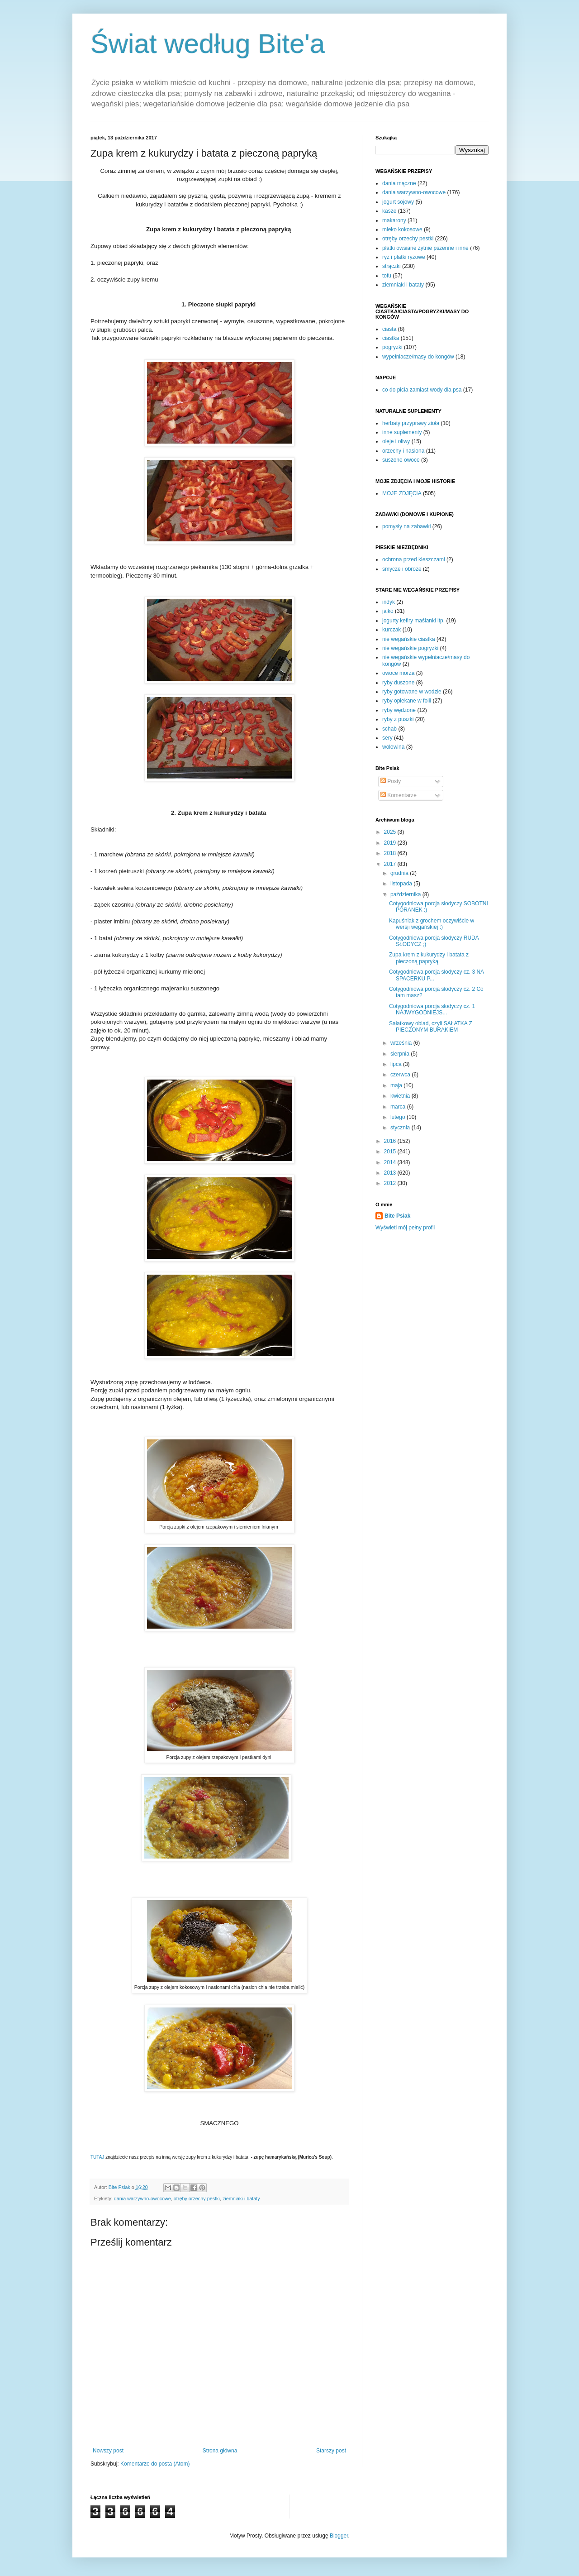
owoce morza (398, 673)
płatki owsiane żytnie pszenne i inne (425, 248)
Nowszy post (108, 2450)
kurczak (391, 629)
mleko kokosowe (402, 229)
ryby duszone (398, 682)
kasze (389, 211)
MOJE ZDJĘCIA (402, 493)
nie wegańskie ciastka (408, 639)
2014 (391, 1162)
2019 (391, 843)
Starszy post (331, 2450)
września (401, 1043)
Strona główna (220, 2450)
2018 (391, 853)
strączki (391, 266)
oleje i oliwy (396, 441)
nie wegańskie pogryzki (410, 648)
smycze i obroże (402, 569)
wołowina (393, 747)
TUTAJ (97, 2157)
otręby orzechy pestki (197, 2198)
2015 (391, 1151)
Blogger (339, 2536)
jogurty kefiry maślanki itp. (413, 620)
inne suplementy (402, 432)
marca (398, 1107)
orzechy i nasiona (403, 451)
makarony (394, 220)
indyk (388, 602)
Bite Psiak (397, 1216)
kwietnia (401, 1096)
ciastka (390, 338)
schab (389, 729)
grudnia (400, 873)
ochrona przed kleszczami (413, 559)
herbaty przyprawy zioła (410, 423)
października (406, 894)
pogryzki (392, 347)
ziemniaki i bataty (241, 2198)
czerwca (401, 1074)
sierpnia (400, 1054)
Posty (390, 781)
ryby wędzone (399, 710)
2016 (391, 1141)
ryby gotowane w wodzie (411, 691)
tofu (386, 275)
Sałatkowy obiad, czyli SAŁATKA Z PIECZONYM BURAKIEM (430, 1026)
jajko (388, 611)
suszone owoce (401, 460)
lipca (396, 1064)
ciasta (389, 329)
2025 (391, 832)
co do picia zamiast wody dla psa (421, 390)
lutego (398, 1117)
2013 (391, 1173)
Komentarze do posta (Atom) (155, 2464)
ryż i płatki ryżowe (403, 257)
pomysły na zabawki (406, 526)
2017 (391, 864)
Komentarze (398, 795)
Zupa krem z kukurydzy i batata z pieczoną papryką (429, 957)
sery (387, 738)
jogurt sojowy (398, 202)
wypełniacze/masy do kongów (418, 357)
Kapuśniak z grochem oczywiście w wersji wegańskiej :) (431, 924)
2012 (391, 1183)
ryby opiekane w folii (406, 701)
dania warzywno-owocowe (142, 2198)
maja (396, 1085)
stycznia (401, 1127)
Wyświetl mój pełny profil (405, 1227)
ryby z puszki (397, 719)
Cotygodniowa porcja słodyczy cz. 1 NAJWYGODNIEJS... (432, 1009)
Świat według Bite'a (207, 44)
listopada (401, 883)
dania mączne (399, 183)
